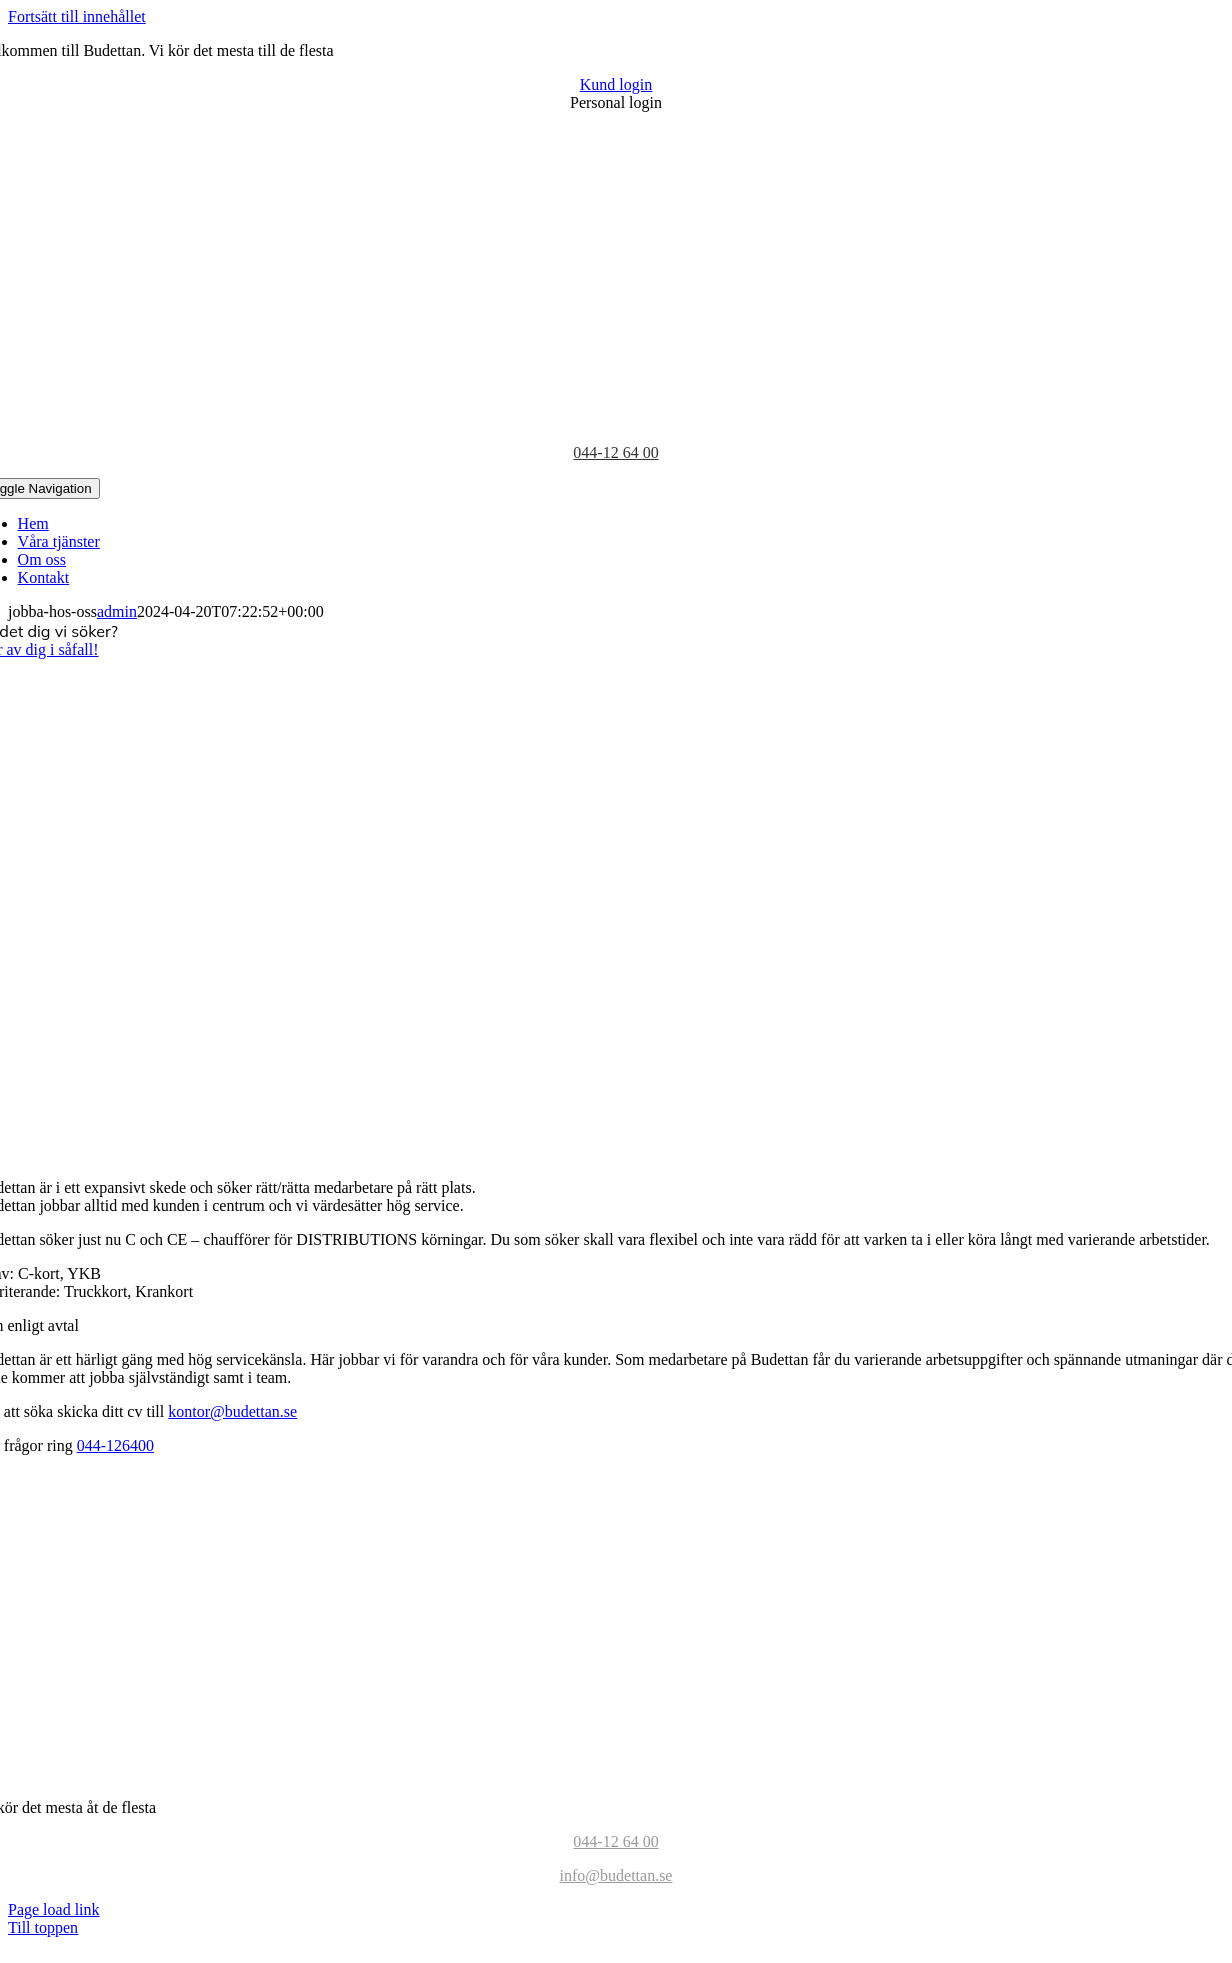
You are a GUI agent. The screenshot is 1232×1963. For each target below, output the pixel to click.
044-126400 (115, 1445)
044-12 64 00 (615, 452)
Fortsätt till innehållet (77, 16)
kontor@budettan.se (232, 1411)
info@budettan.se (616, 1875)
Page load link (54, 1909)
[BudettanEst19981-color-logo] (616, 1773)
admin (117, 611)
